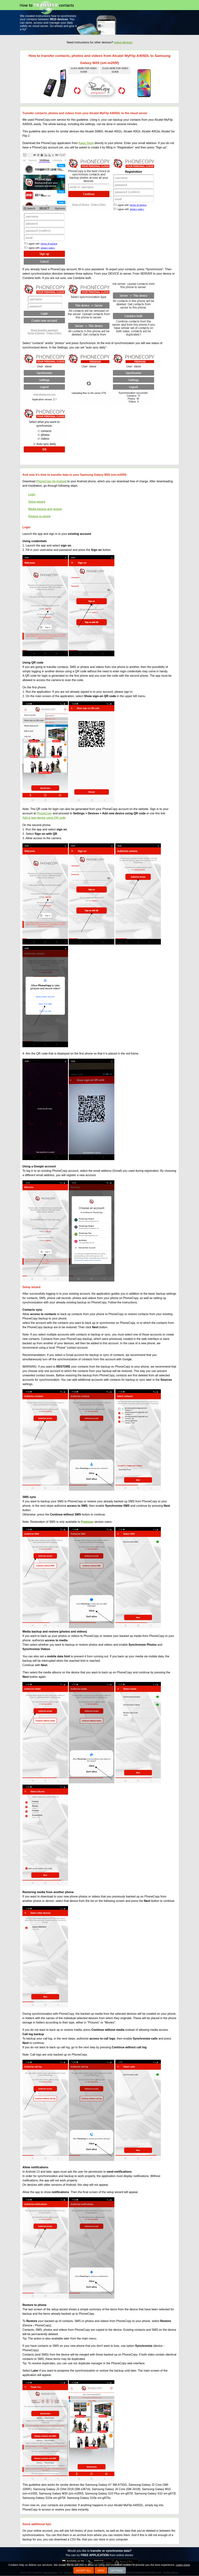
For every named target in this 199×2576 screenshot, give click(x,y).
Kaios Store (86, 143)
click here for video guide (84, 70)
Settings (117, 2570)
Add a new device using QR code (44, 817)
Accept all (83, 2570)
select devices (123, 42)
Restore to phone (39, 516)
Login (31, 494)
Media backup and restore (45, 509)
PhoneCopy (44, 813)
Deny (101, 2570)
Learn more (183, 2564)
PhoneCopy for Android (51, 481)
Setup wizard (36, 501)
